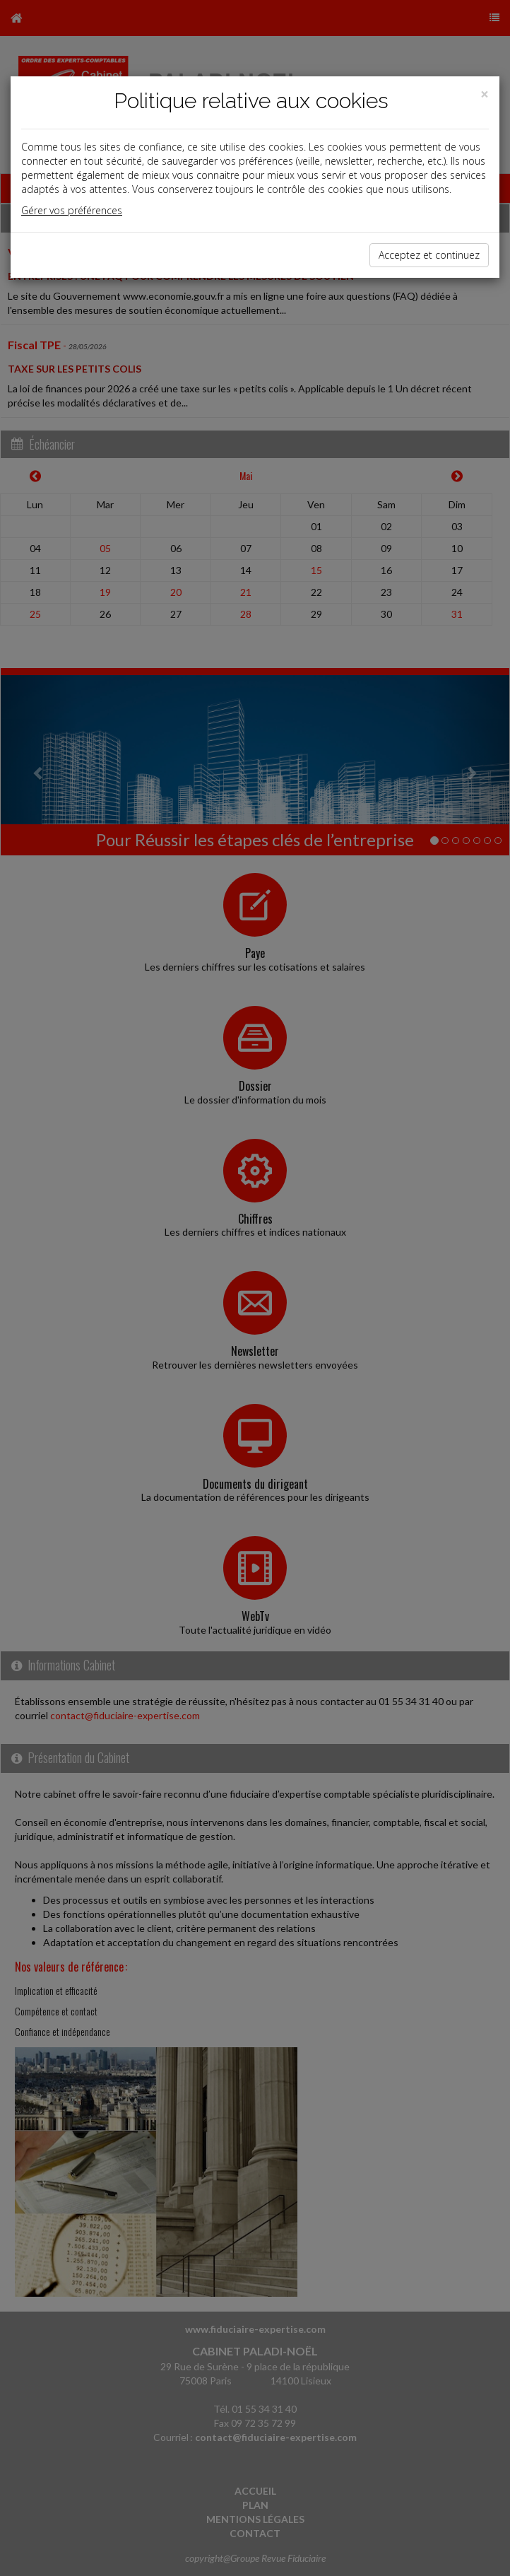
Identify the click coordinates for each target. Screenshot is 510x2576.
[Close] (484, 94)
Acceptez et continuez (429, 255)
